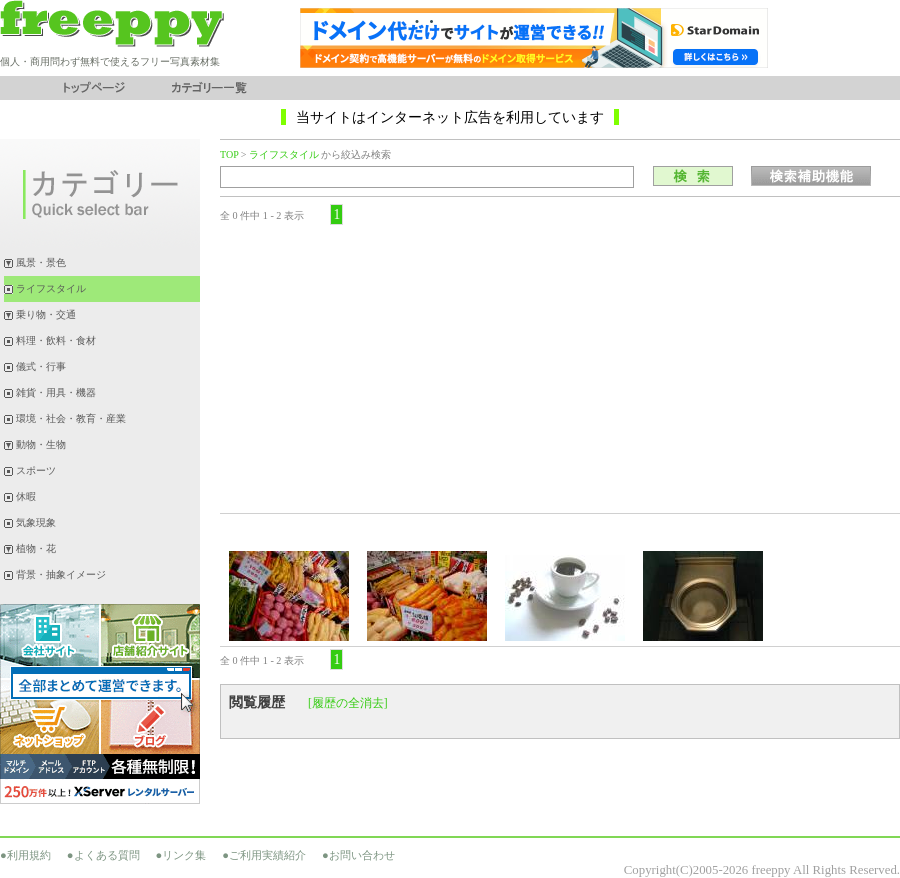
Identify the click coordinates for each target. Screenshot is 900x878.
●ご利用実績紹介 (264, 855)
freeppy (770, 870)
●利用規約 (25, 855)
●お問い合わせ (358, 855)
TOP (229, 154)
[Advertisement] (560, 368)
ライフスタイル (284, 154)
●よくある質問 (103, 855)
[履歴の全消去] (348, 703)
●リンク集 (181, 855)
